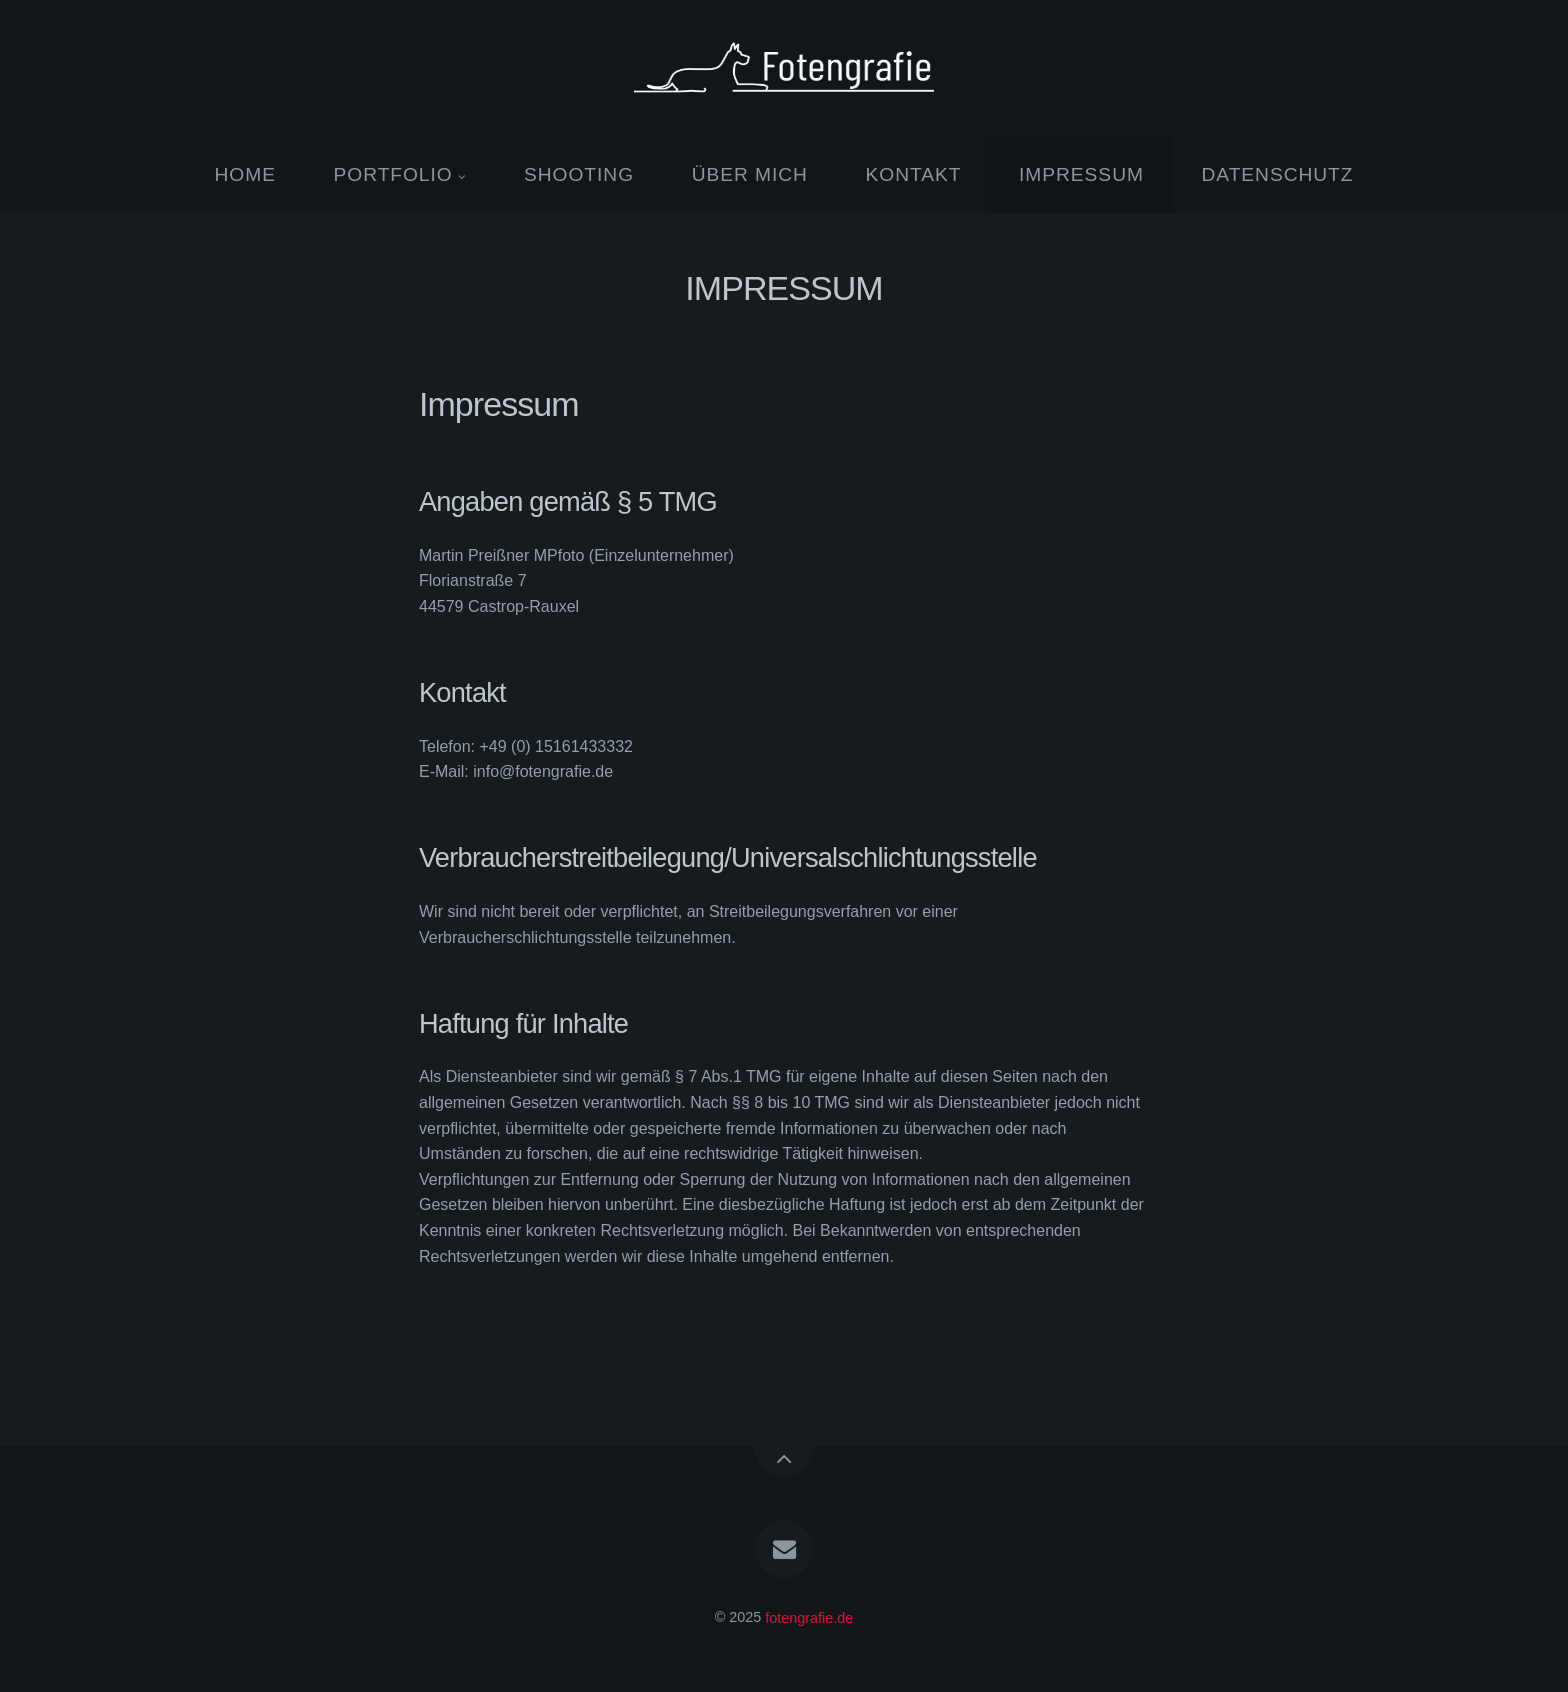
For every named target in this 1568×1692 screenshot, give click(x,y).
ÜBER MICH (750, 174)
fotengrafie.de (809, 1617)
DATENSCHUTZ (1277, 174)
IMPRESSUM (1081, 174)
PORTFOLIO (393, 174)
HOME (245, 174)
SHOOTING (579, 174)
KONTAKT (914, 174)
